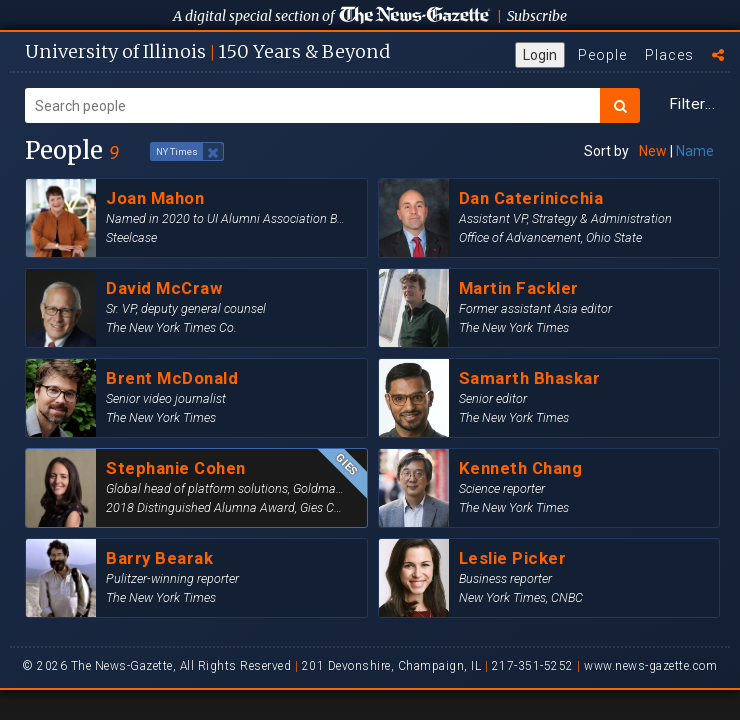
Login (540, 55)
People (602, 55)
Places (669, 55)
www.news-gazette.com (650, 666)
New (653, 151)
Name (695, 151)
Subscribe (537, 16)
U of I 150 (207, 51)
